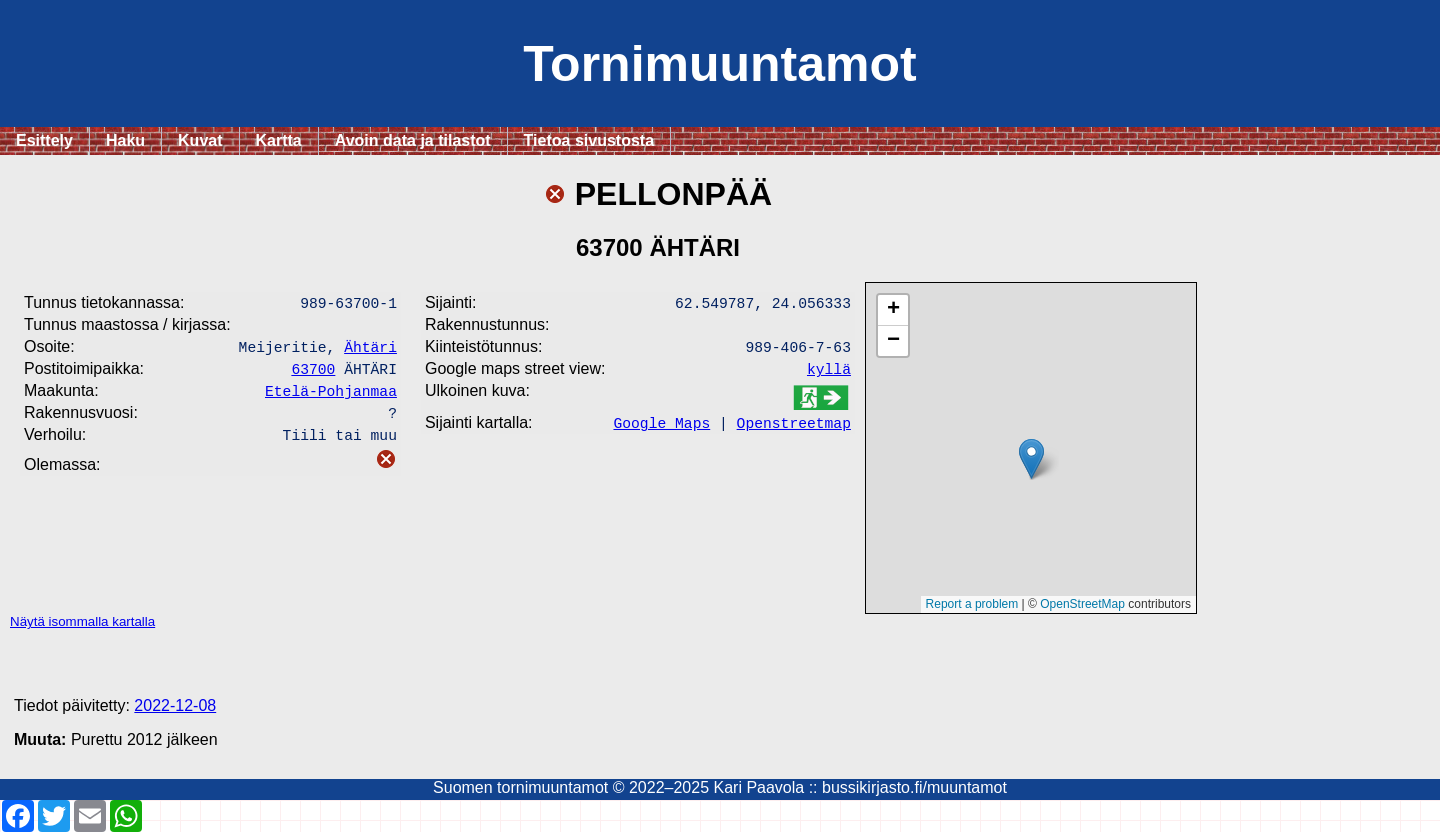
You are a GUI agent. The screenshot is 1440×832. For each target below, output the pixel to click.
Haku (125, 140)
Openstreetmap (794, 428)
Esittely (44, 140)
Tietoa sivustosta (589, 140)
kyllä (829, 374)
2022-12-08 (175, 705)
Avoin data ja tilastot (413, 140)
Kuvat (200, 140)
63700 (313, 374)
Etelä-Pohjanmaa (331, 398)
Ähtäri (370, 350)
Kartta (279, 140)
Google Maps (661, 428)
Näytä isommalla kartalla (82, 621)
